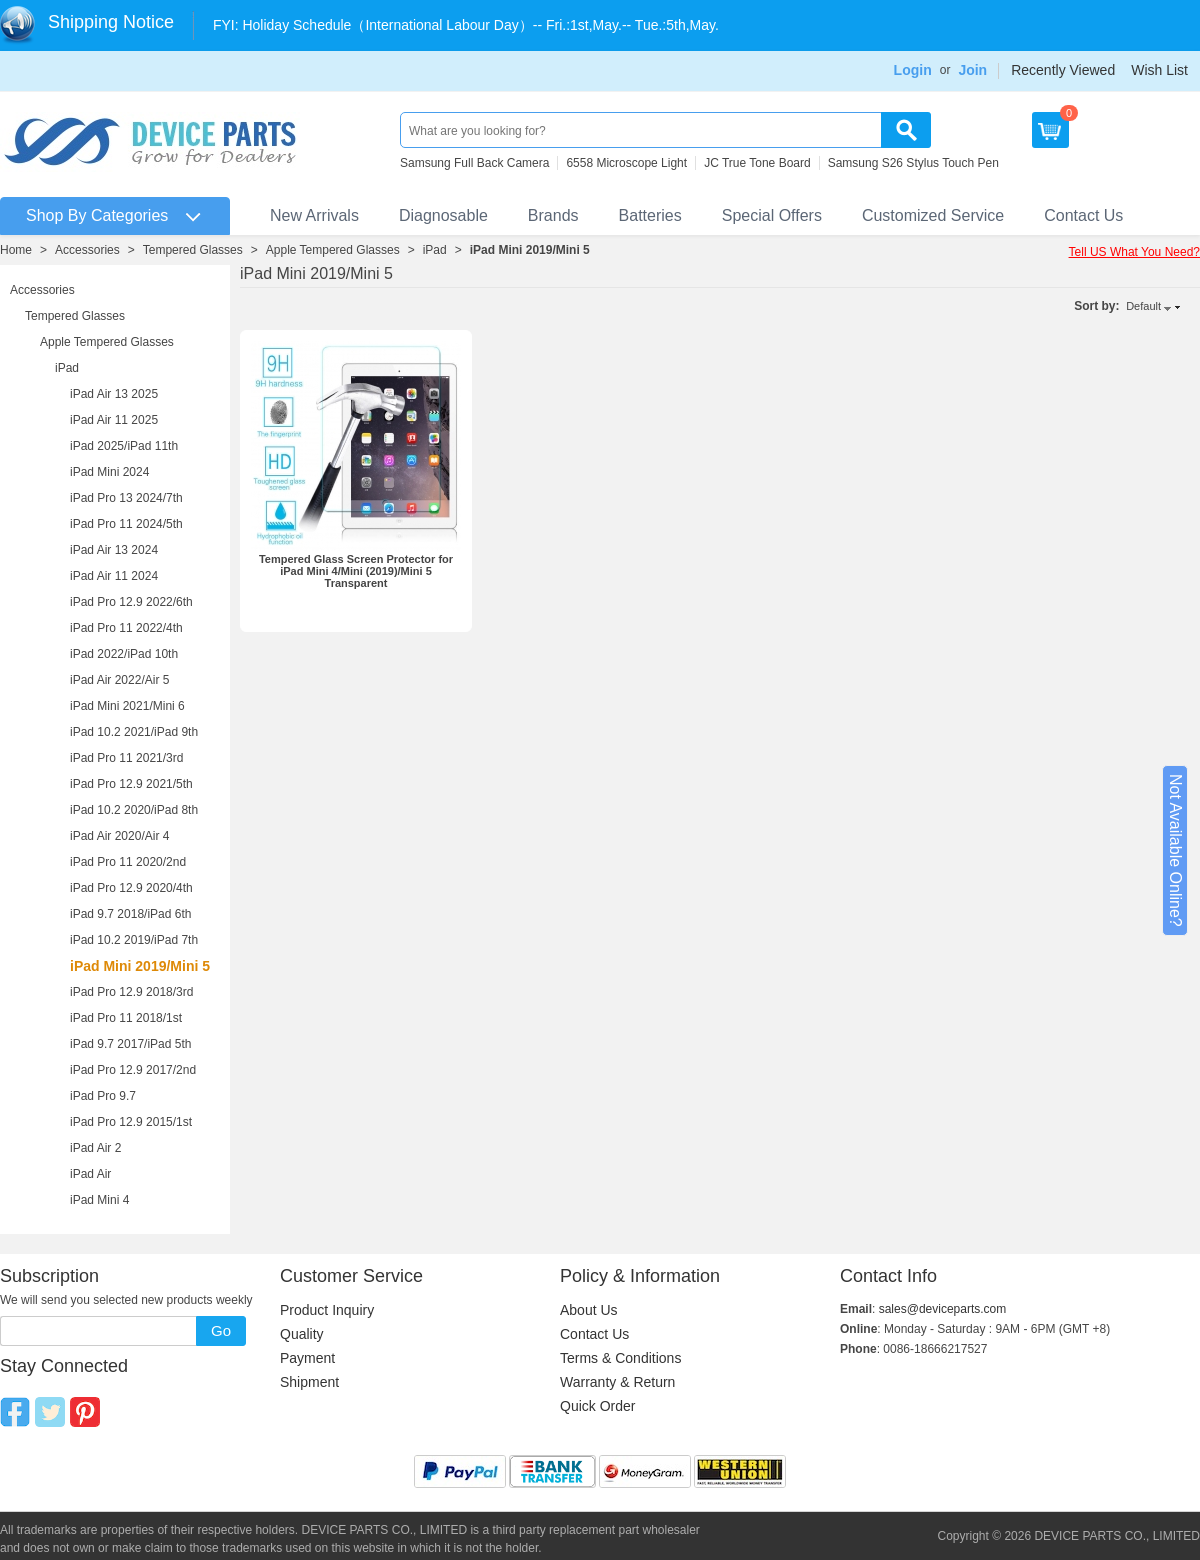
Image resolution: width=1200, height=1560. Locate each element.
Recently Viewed (1063, 70)
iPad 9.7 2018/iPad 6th (130, 914)
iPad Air (90, 1174)
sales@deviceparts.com (943, 1309)
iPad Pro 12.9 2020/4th (131, 888)
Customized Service (933, 215)
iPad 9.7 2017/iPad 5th (130, 1044)
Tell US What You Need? (1134, 252)
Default (1143, 306)
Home (16, 250)
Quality (302, 1334)
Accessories (87, 250)
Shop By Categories (97, 215)
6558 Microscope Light (626, 163)
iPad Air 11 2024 (114, 576)
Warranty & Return (617, 1382)
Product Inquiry (327, 1310)
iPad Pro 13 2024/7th (126, 498)
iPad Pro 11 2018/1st (126, 1018)
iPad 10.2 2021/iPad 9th (134, 732)
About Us (589, 1310)
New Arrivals (314, 215)
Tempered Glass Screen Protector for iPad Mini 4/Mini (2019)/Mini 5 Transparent (356, 571)
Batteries (650, 215)
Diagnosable (443, 215)
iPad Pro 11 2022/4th (126, 628)
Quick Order (597, 1406)
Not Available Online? (1175, 850)
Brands (553, 215)
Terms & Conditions (620, 1358)
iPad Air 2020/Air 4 (119, 836)
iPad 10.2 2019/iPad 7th (134, 940)
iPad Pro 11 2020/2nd (128, 862)
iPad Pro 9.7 (103, 1096)
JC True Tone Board (757, 163)
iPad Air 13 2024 (114, 550)
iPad (435, 250)
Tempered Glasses (193, 250)
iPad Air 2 (95, 1148)
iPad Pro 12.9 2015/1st (131, 1122)
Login (913, 70)
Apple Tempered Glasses (333, 250)
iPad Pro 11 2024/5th (126, 524)
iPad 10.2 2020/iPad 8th (134, 810)
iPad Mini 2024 (109, 472)
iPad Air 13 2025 (114, 394)
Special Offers (772, 215)
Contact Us (1083, 215)
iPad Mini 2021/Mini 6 (127, 706)
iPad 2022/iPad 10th (124, 654)
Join (972, 70)
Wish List (1159, 70)
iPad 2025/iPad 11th (124, 446)
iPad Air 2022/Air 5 (119, 680)
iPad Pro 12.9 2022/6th (131, 602)
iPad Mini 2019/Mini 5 (530, 250)
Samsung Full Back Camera (474, 163)
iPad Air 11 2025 (114, 420)
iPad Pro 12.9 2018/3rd (131, 992)
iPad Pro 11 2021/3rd (126, 758)
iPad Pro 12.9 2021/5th (131, 784)
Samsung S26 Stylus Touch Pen (913, 163)
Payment (307, 1358)
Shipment (309, 1382)
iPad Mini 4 (99, 1200)
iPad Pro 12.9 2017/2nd (133, 1070)
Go (221, 1330)
